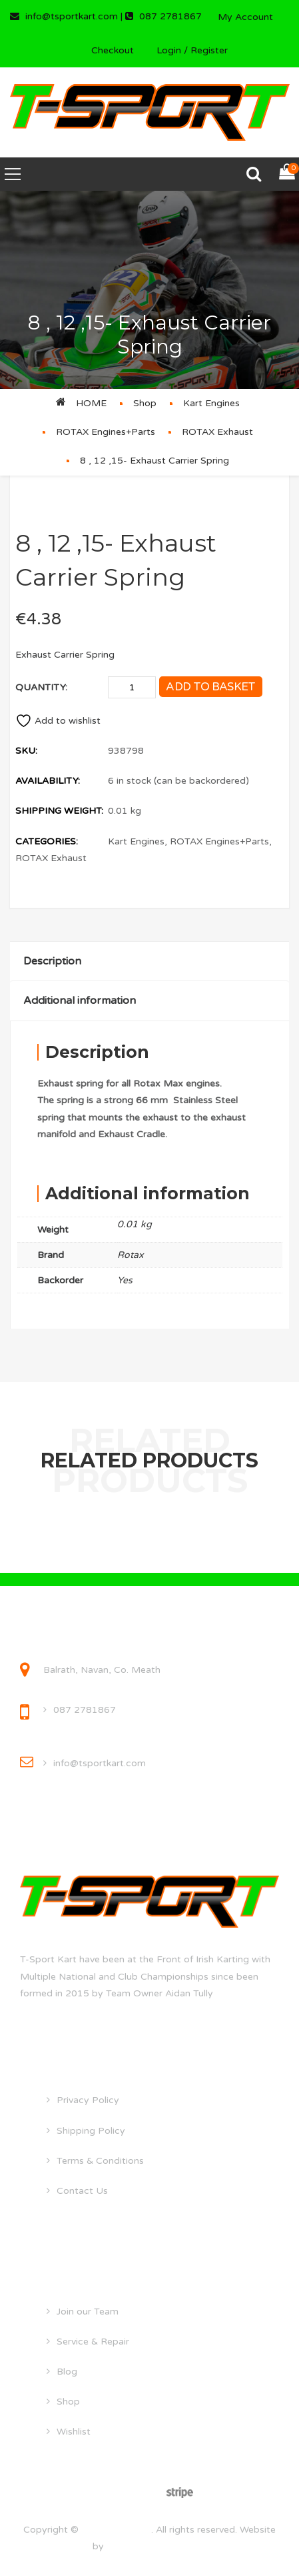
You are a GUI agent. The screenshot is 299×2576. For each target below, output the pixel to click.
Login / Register (192, 50)
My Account (245, 17)
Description (52, 961)
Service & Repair (93, 2341)
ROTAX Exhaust (217, 432)
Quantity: (41, 687)
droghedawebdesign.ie (157, 2546)
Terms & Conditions (100, 2160)
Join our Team (88, 2311)
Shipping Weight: (59, 810)
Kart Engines (211, 403)
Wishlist (74, 2431)
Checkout (112, 50)
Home (91, 403)
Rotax (130, 1255)
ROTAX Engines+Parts (105, 432)
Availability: (47, 780)
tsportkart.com (116, 2529)
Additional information (79, 1000)
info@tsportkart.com (99, 1763)
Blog (67, 2371)
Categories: (46, 841)
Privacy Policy (88, 2100)
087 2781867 (84, 1710)
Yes (125, 1280)
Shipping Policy (91, 2130)
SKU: (26, 750)
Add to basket (210, 687)
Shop (144, 403)
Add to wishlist (58, 720)
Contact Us (82, 2190)
